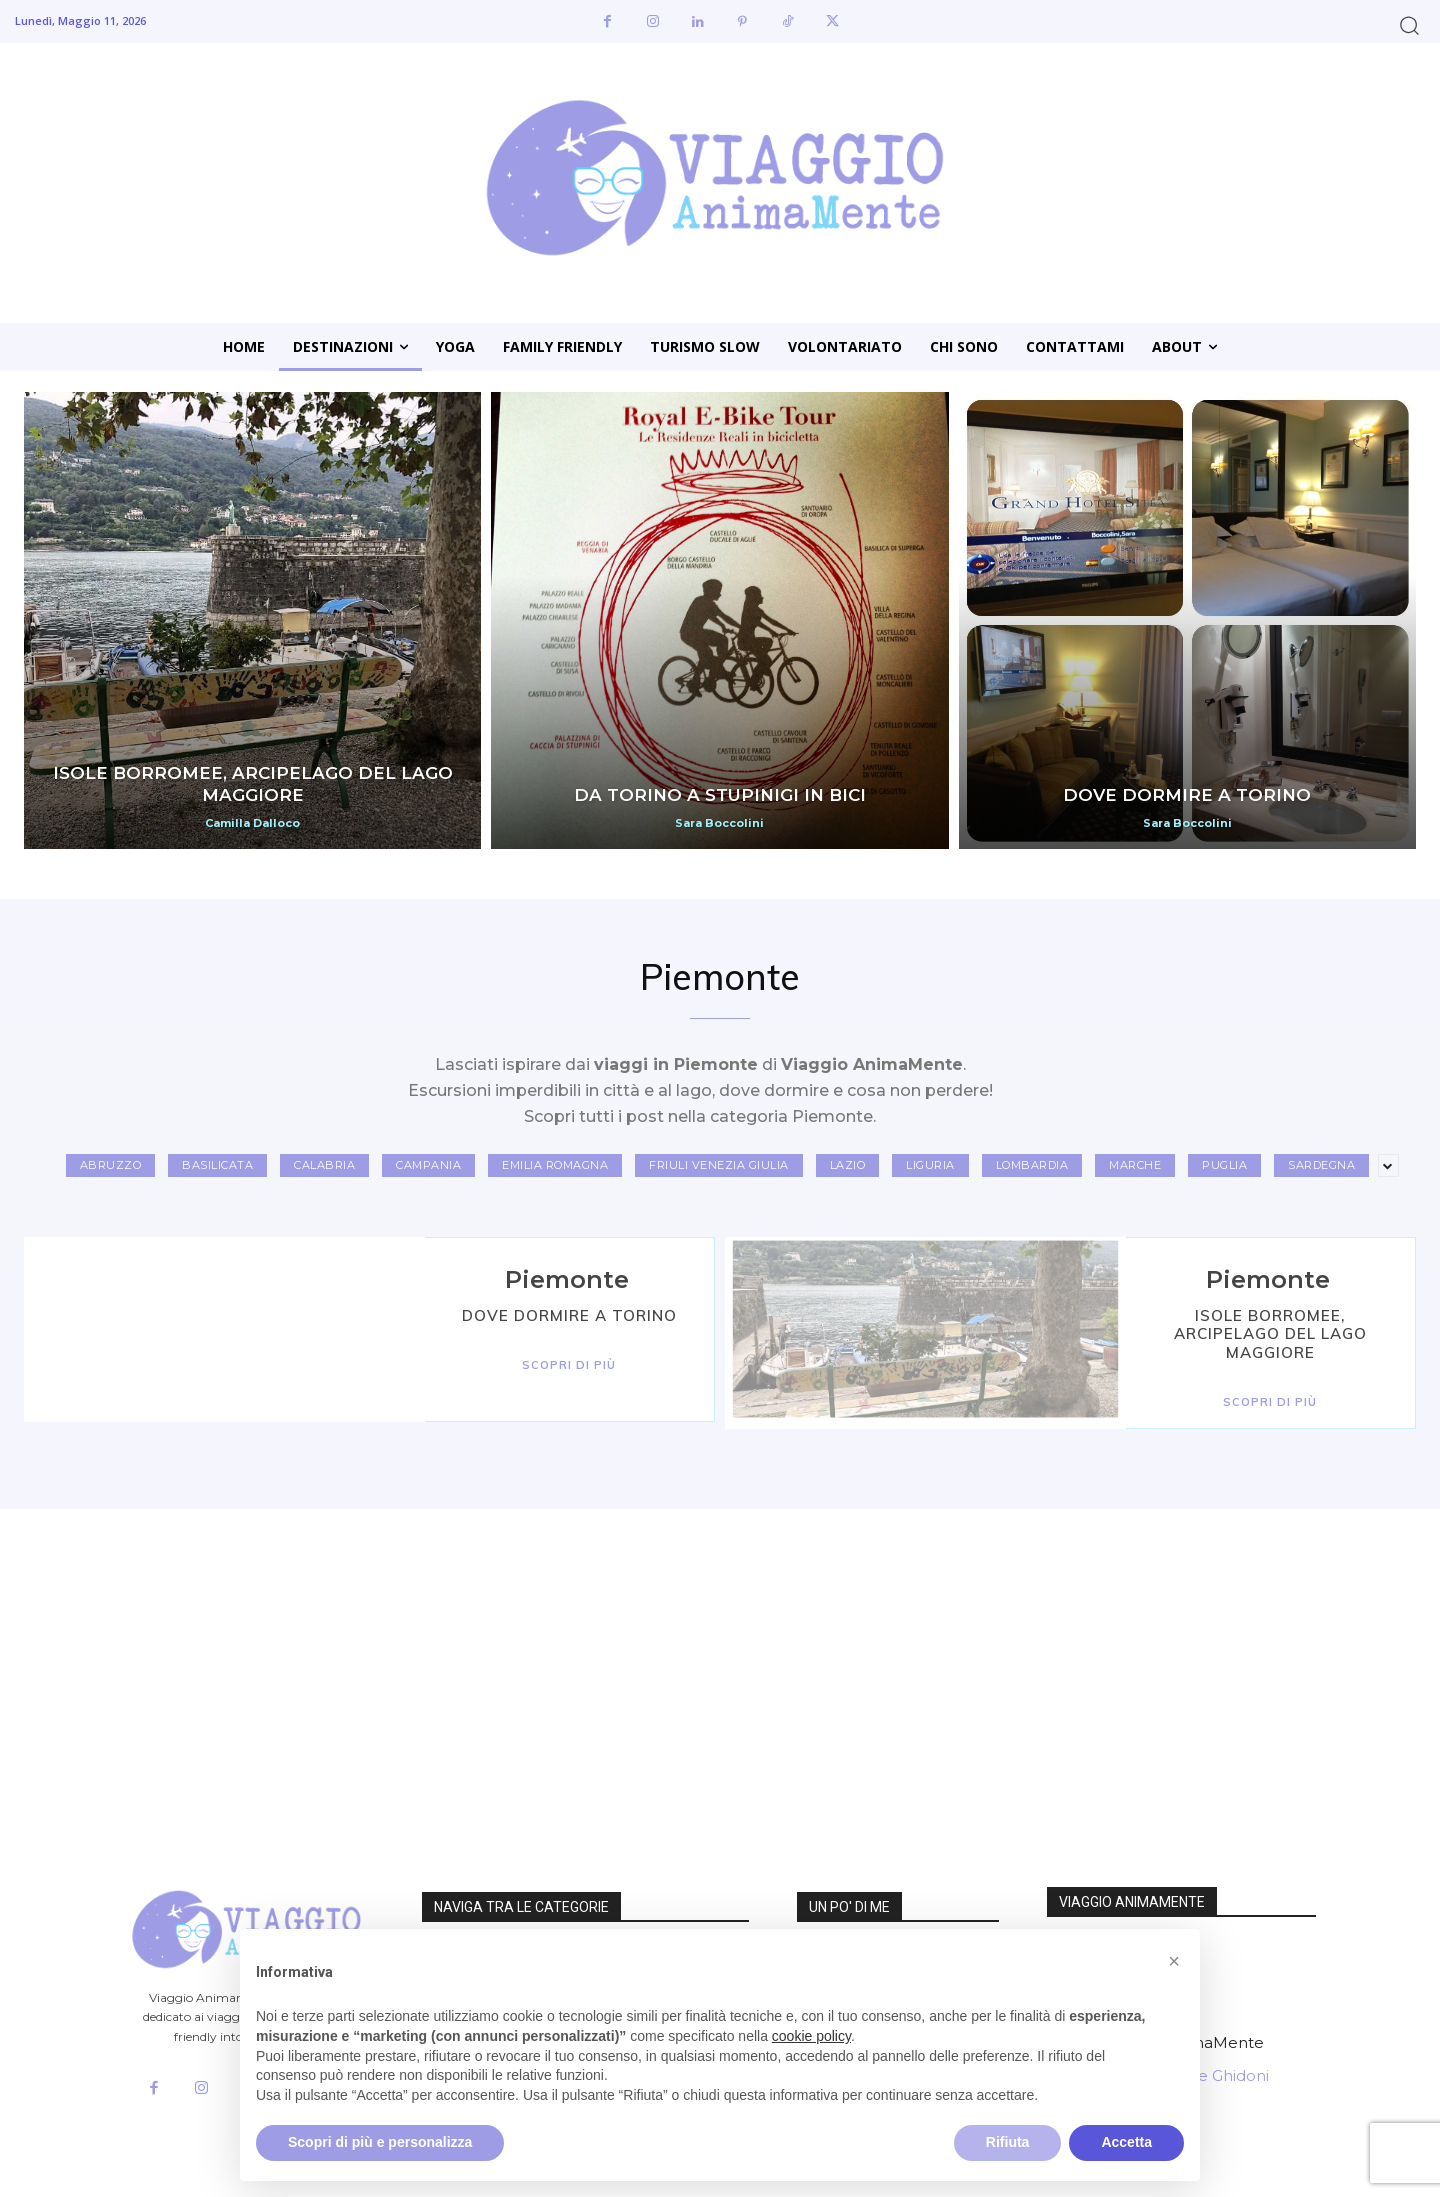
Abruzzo (111, 1165)
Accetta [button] (1126, 2142)
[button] (1409, 24)
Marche (1135, 1165)
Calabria (324, 1165)
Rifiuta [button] (1008, 2142)
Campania (428, 1165)
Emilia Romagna (555, 1165)
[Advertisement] (600, 1660)
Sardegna (1321, 1165)
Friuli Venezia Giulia (719, 1165)
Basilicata (217, 1165)
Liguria (930, 1165)
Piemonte (567, 1279)
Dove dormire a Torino (569, 1315)
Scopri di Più (569, 1365)
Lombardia (1032, 1165)
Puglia (1224, 1165)
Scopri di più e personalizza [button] (380, 2142)
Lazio (848, 1165)
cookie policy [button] (811, 2036)
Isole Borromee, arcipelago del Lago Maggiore (1270, 1333)
